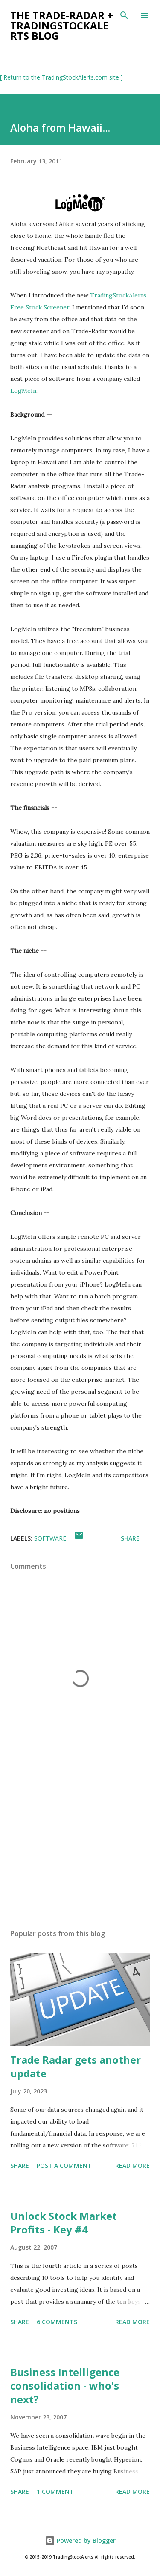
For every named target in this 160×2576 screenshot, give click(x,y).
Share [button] (130, 1538)
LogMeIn (23, 391)
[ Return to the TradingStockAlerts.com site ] (61, 77)
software (50, 1538)
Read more (132, 2165)
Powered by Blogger (80, 2540)
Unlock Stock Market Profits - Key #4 (63, 2222)
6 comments (57, 2322)
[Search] (124, 15)
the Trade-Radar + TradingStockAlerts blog (61, 25)
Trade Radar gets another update (75, 2066)
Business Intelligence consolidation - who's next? (64, 2385)
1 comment (55, 2491)
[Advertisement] (80, 1848)
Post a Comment (64, 2165)
